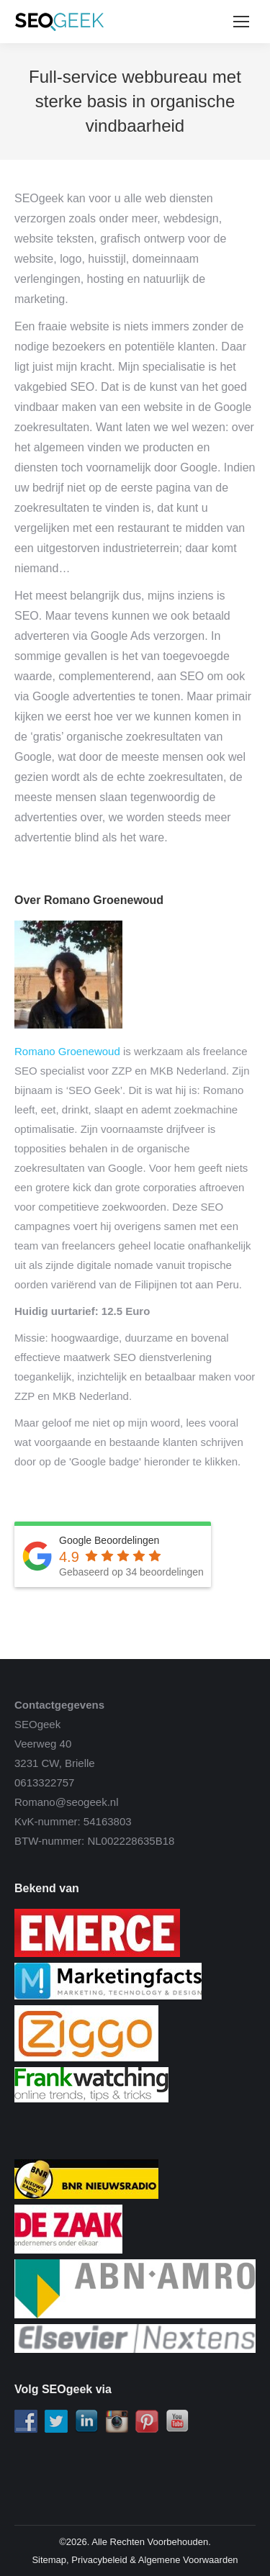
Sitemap (49, 2559)
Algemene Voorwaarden (188, 2559)
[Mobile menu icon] (241, 21)
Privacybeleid (99, 2559)
